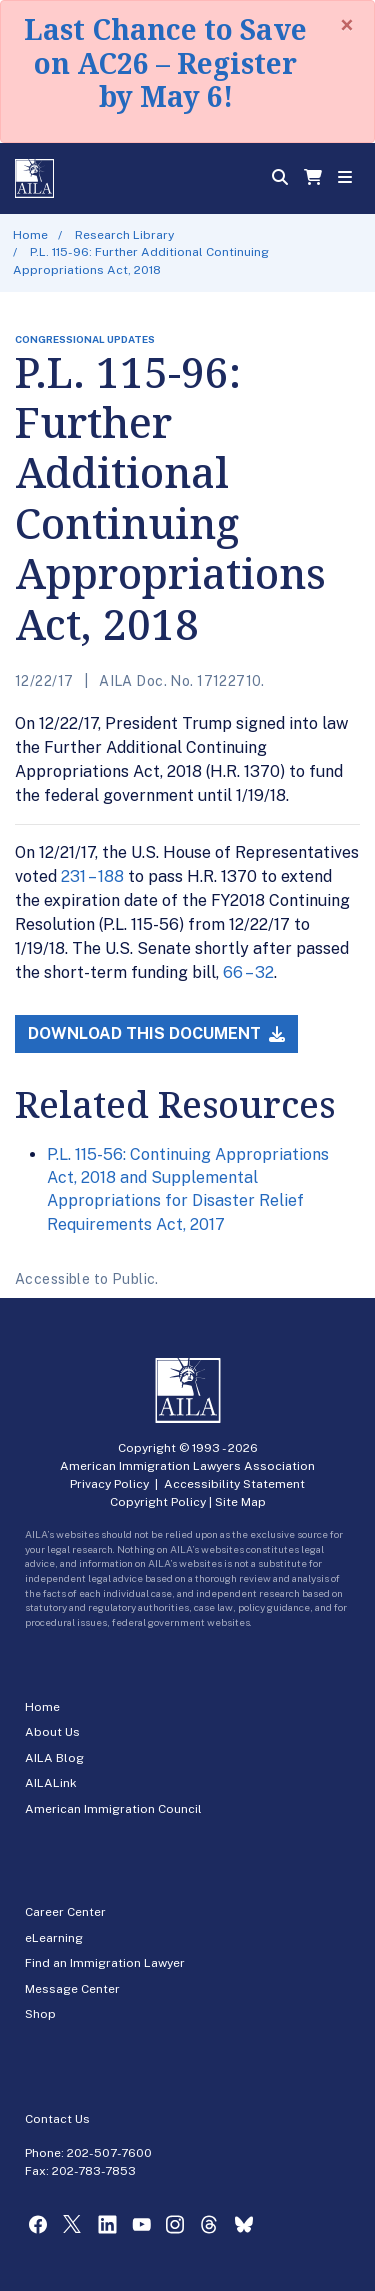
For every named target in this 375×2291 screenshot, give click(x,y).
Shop (40, 2014)
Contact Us (57, 2119)
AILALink (51, 1783)
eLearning (54, 1938)
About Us (52, 1732)
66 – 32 (248, 972)
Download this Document (156, 1033)
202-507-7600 (109, 2153)
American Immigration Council (113, 1809)
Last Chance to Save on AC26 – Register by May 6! (165, 62)
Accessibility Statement (234, 1484)
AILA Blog (54, 1758)
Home (30, 235)
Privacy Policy (109, 1484)
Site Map (240, 1502)
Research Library (124, 235)
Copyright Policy (158, 1502)
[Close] (347, 25)
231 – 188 (92, 876)
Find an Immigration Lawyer (105, 1963)
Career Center (65, 1912)
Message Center (72, 1989)
